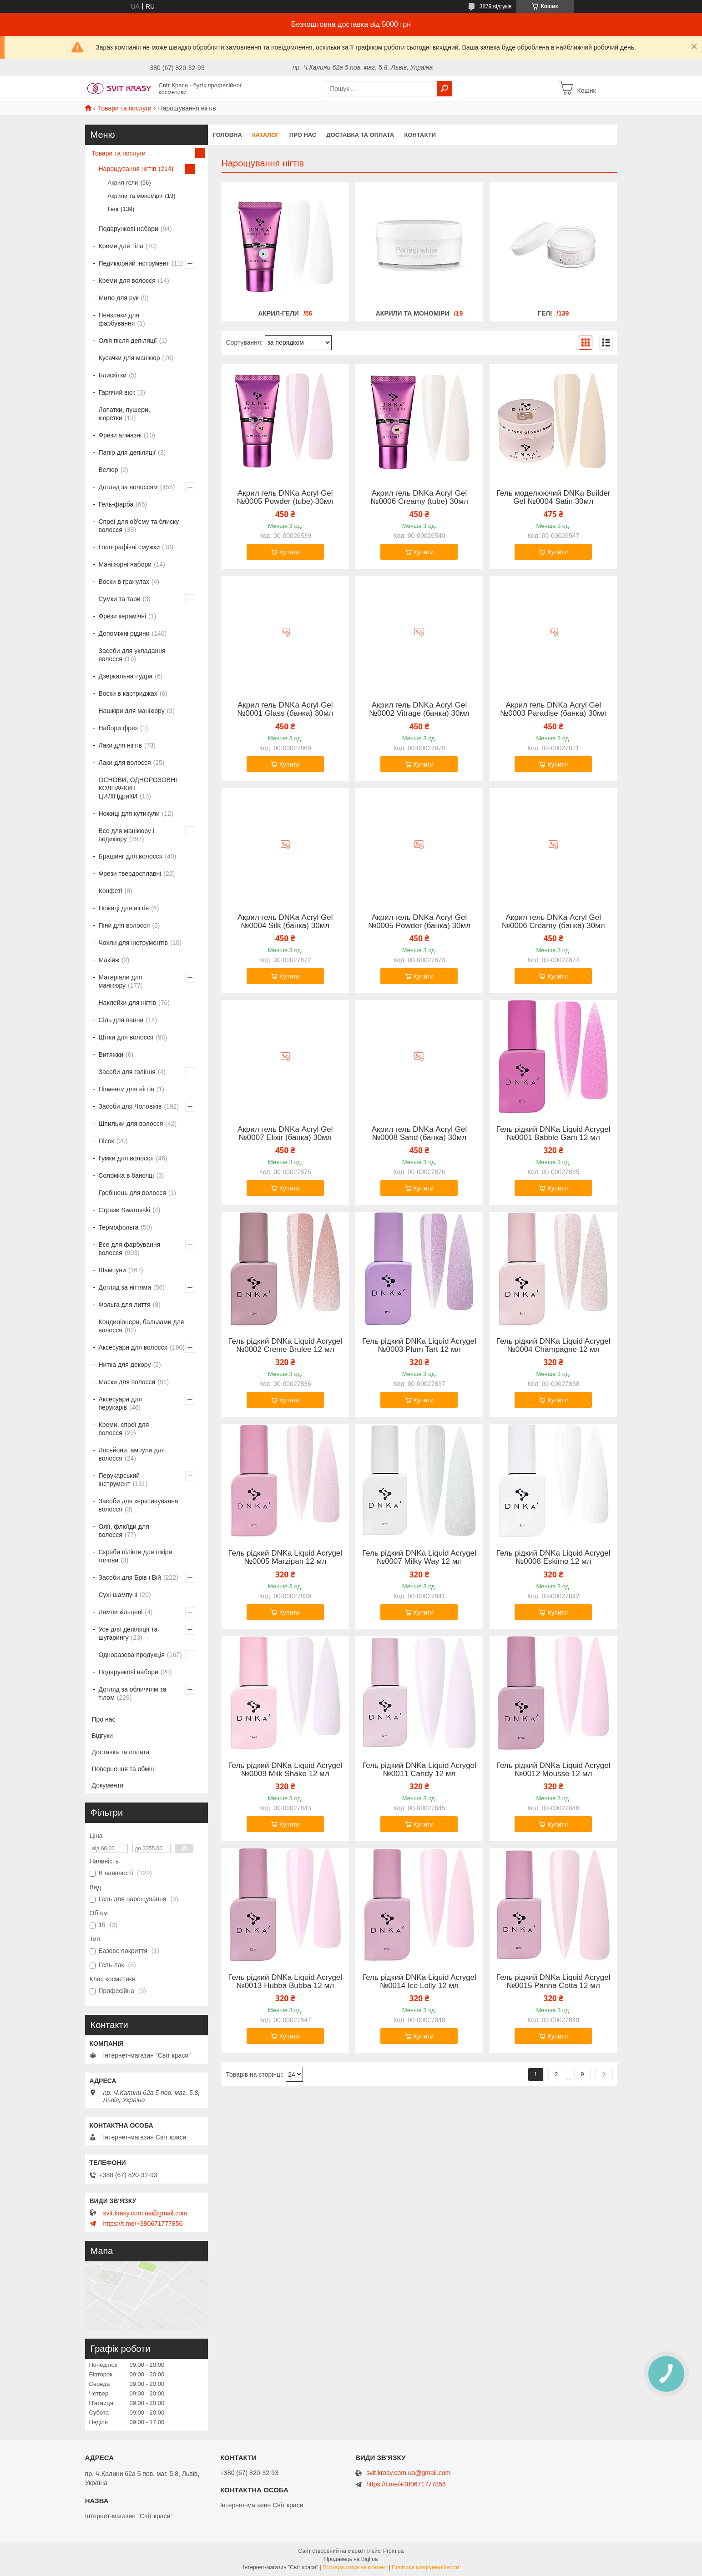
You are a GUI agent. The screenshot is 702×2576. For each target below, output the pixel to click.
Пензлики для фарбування (119, 319)
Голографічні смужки (129, 547)
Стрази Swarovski (125, 1210)
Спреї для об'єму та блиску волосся (139, 525)
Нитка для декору (125, 1364)
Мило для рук (119, 297)
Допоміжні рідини (124, 633)
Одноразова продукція (132, 1654)
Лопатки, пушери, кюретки (124, 414)
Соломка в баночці (126, 1175)
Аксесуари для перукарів (120, 1403)
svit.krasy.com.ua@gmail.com (145, 2213)
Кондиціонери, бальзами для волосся (141, 1326)
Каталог (265, 134)
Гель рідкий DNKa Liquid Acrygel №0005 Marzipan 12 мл (285, 1557)
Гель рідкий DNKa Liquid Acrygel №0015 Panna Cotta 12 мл (553, 1981)
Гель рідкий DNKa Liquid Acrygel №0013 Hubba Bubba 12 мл (285, 1981)
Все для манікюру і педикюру (126, 835)
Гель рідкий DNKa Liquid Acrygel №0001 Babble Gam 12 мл (553, 1133)
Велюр (108, 469)
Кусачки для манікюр (129, 358)
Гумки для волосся (126, 1158)
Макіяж (109, 960)
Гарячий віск (117, 392)
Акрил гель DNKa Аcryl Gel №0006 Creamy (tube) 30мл (419, 497)
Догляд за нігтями (125, 1287)
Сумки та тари (120, 599)
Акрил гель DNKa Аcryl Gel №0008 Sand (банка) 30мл (419, 1133)
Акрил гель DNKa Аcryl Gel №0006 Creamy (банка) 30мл (553, 922)
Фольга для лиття (125, 1304)
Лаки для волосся (125, 762)
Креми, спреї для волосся (124, 1428)
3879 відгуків (496, 6)
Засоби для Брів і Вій (130, 1577)
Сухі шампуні (118, 1594)
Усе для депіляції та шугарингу (128, 1633)
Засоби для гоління (127, 1071)
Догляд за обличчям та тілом (133, 1693)
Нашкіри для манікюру (132, 710)
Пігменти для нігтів (126, 1089)
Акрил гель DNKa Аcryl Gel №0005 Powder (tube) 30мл (285, 497)
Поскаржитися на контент (355, 2567)
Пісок (106, 1141)
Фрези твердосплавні (130, 873)
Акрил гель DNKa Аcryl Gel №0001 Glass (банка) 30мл (285, 709)
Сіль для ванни (121, 1020)
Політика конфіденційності (425, 2567)
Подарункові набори (128, 228)
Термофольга (119, 1227)
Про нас (302, 134)
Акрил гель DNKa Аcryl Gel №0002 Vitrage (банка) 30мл (419, 709)
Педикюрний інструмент (134, 263)
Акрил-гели (278, 313)
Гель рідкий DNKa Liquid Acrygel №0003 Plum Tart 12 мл (419, 1345)
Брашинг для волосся (131, 856)
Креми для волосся (127, 280)
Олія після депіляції (128, 340)
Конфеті (110, 890)
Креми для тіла (121, 246)
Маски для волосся (127, 1382)
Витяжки (111, 1054)
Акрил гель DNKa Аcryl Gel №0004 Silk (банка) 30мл (285, 922)
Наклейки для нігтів (128, 1002)
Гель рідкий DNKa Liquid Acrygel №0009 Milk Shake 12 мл (285, 1770)
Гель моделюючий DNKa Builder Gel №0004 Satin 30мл (553, 497)
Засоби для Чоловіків (130, 1106)
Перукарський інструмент (119, 1479)
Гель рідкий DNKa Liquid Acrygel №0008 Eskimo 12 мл (553, 1557)
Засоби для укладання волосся (132, 655)
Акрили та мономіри (412, 313)
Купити (289, 552)
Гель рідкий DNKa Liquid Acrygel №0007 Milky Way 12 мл (419, 1557)
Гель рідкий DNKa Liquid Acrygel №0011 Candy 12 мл (419, 1770)
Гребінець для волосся (132, 1192)
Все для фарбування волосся (130, 1248)
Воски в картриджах (128, 693)
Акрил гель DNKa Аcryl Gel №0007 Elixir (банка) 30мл (285, 1133)
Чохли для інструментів (133, 942)
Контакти (420, 134)
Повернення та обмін (123, 1769)
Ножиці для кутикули (129, 813)
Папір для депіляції (127, 452)
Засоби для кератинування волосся (138, 1505)
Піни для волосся (124, 925)
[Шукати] (444, 88)
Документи (108, 1785)
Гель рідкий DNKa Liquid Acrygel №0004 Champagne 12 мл (553, 1345)
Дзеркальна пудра (126, 676)
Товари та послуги (125, 108)
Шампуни (112, 1270)
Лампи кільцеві (121, 1612)
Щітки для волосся (126, 1037)
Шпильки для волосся (131, 1123)
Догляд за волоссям (128, 487)
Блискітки (113, 375)
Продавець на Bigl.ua (351, 2559)
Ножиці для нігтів (124, 908)
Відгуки (102, 1735)
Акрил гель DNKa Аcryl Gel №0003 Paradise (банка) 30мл (553, 709)
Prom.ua (393, 2551)
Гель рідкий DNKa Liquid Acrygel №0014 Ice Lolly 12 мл (419, 1981)
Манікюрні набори (125, 564)
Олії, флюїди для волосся (124, 1530)
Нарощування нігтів (128, 168)
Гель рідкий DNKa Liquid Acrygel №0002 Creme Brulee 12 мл (285, 1345)
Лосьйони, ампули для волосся (132, 1454)
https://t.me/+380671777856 (143, 2223)
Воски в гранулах (124, 581)
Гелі (545, 313)
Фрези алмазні (120, 435)
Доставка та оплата (360, 134)
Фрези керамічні (122, 616)
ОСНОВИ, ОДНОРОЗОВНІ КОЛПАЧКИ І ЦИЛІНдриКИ (138, 788)
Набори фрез (118, 728)
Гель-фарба (116, 504)
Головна (227, 134)
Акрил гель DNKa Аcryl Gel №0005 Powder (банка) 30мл (419, 922)
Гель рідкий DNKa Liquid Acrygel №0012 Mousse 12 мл (553, 1770)
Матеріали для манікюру (120, 981)
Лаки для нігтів (120, 745)
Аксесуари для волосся (133, 1347)
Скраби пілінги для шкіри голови (135, 1556)
